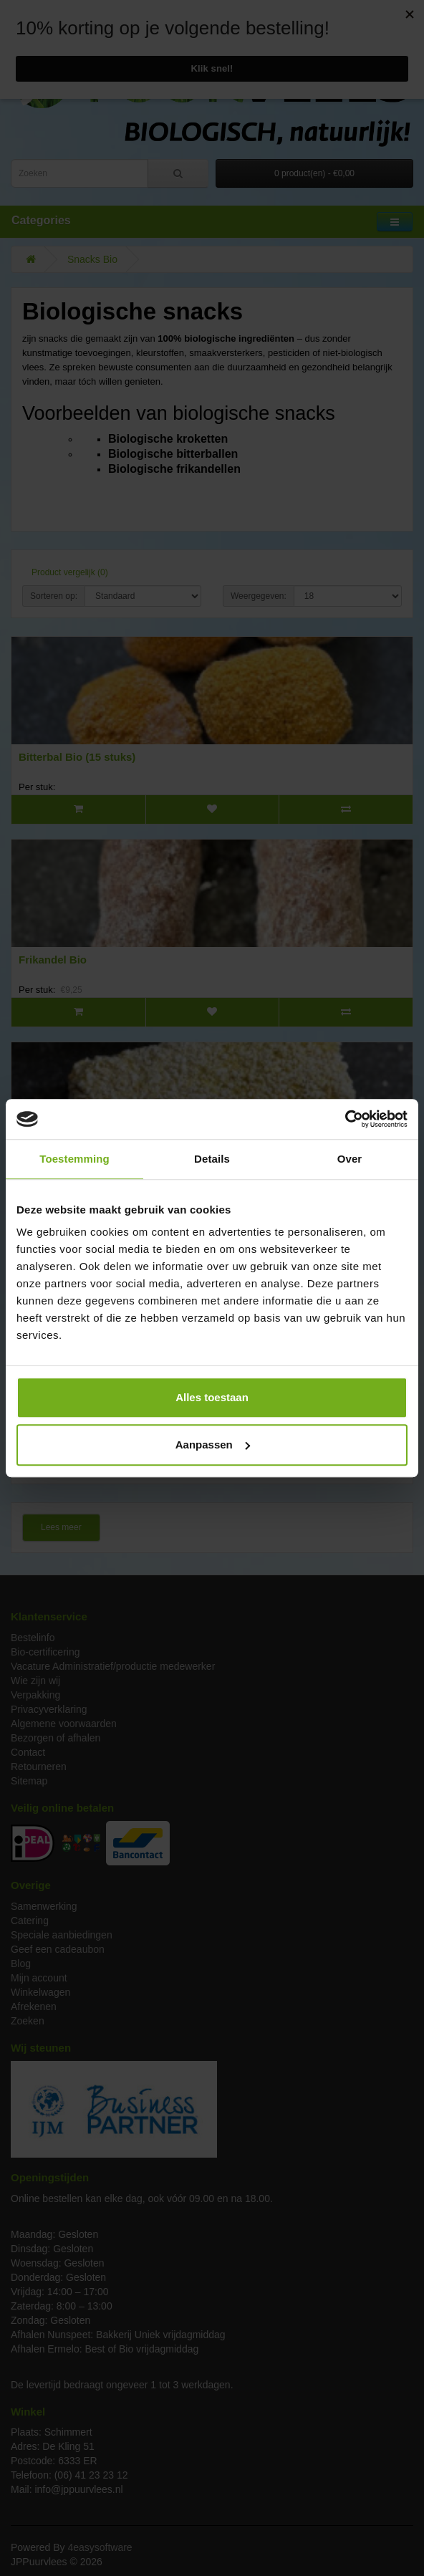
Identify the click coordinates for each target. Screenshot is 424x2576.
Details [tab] (212, 1159)
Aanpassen (212, 1444)
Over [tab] (349, 1159)
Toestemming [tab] (74, 1159)
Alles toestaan (212, 1397)
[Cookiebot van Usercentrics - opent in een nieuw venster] (345, 1119)
